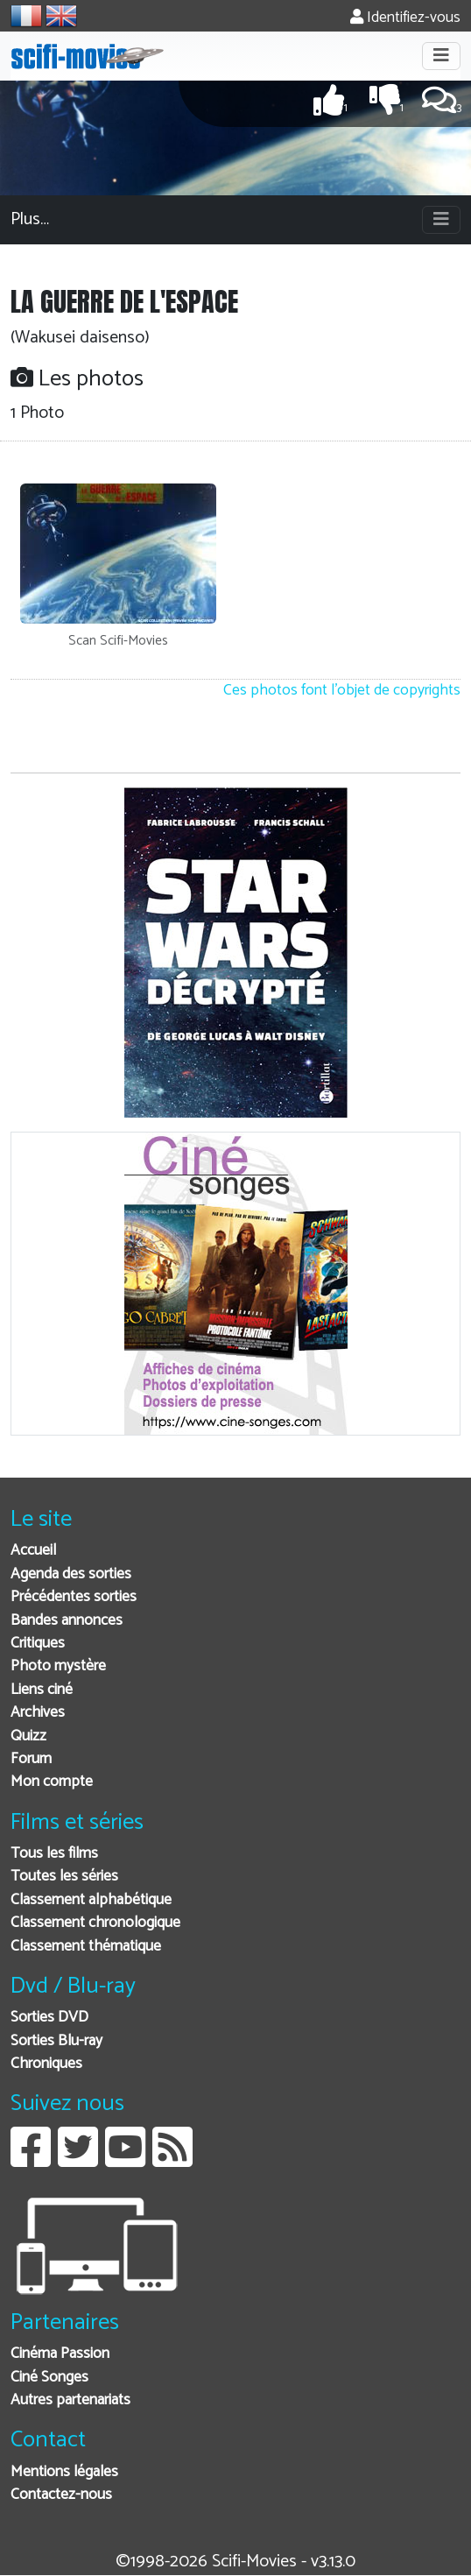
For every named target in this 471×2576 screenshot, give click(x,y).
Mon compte (52, 1782)
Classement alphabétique (91, 1900)
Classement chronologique (95, 1923)
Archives (38, 1713)
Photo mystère (58, 1666)
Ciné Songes (49, 2377)
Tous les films (54, 1854)
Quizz (28, 1736)
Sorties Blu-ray (56, 2041)
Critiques (38, 1643)
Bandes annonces (67, 1621)
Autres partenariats (70, 2400)
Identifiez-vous (405, 18)
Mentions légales (64, 2472)
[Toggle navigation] (441, 56)
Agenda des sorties (71, 1574)
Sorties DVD (49, 2017)
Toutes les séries (64, 1876)
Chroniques (46, 2064)
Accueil (33, 1550)
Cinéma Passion (60, 2354)
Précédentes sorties (74, 1597)
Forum (31, 1759)
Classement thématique (86, 1946)
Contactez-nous (61, 2495)
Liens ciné (42, 1690)
